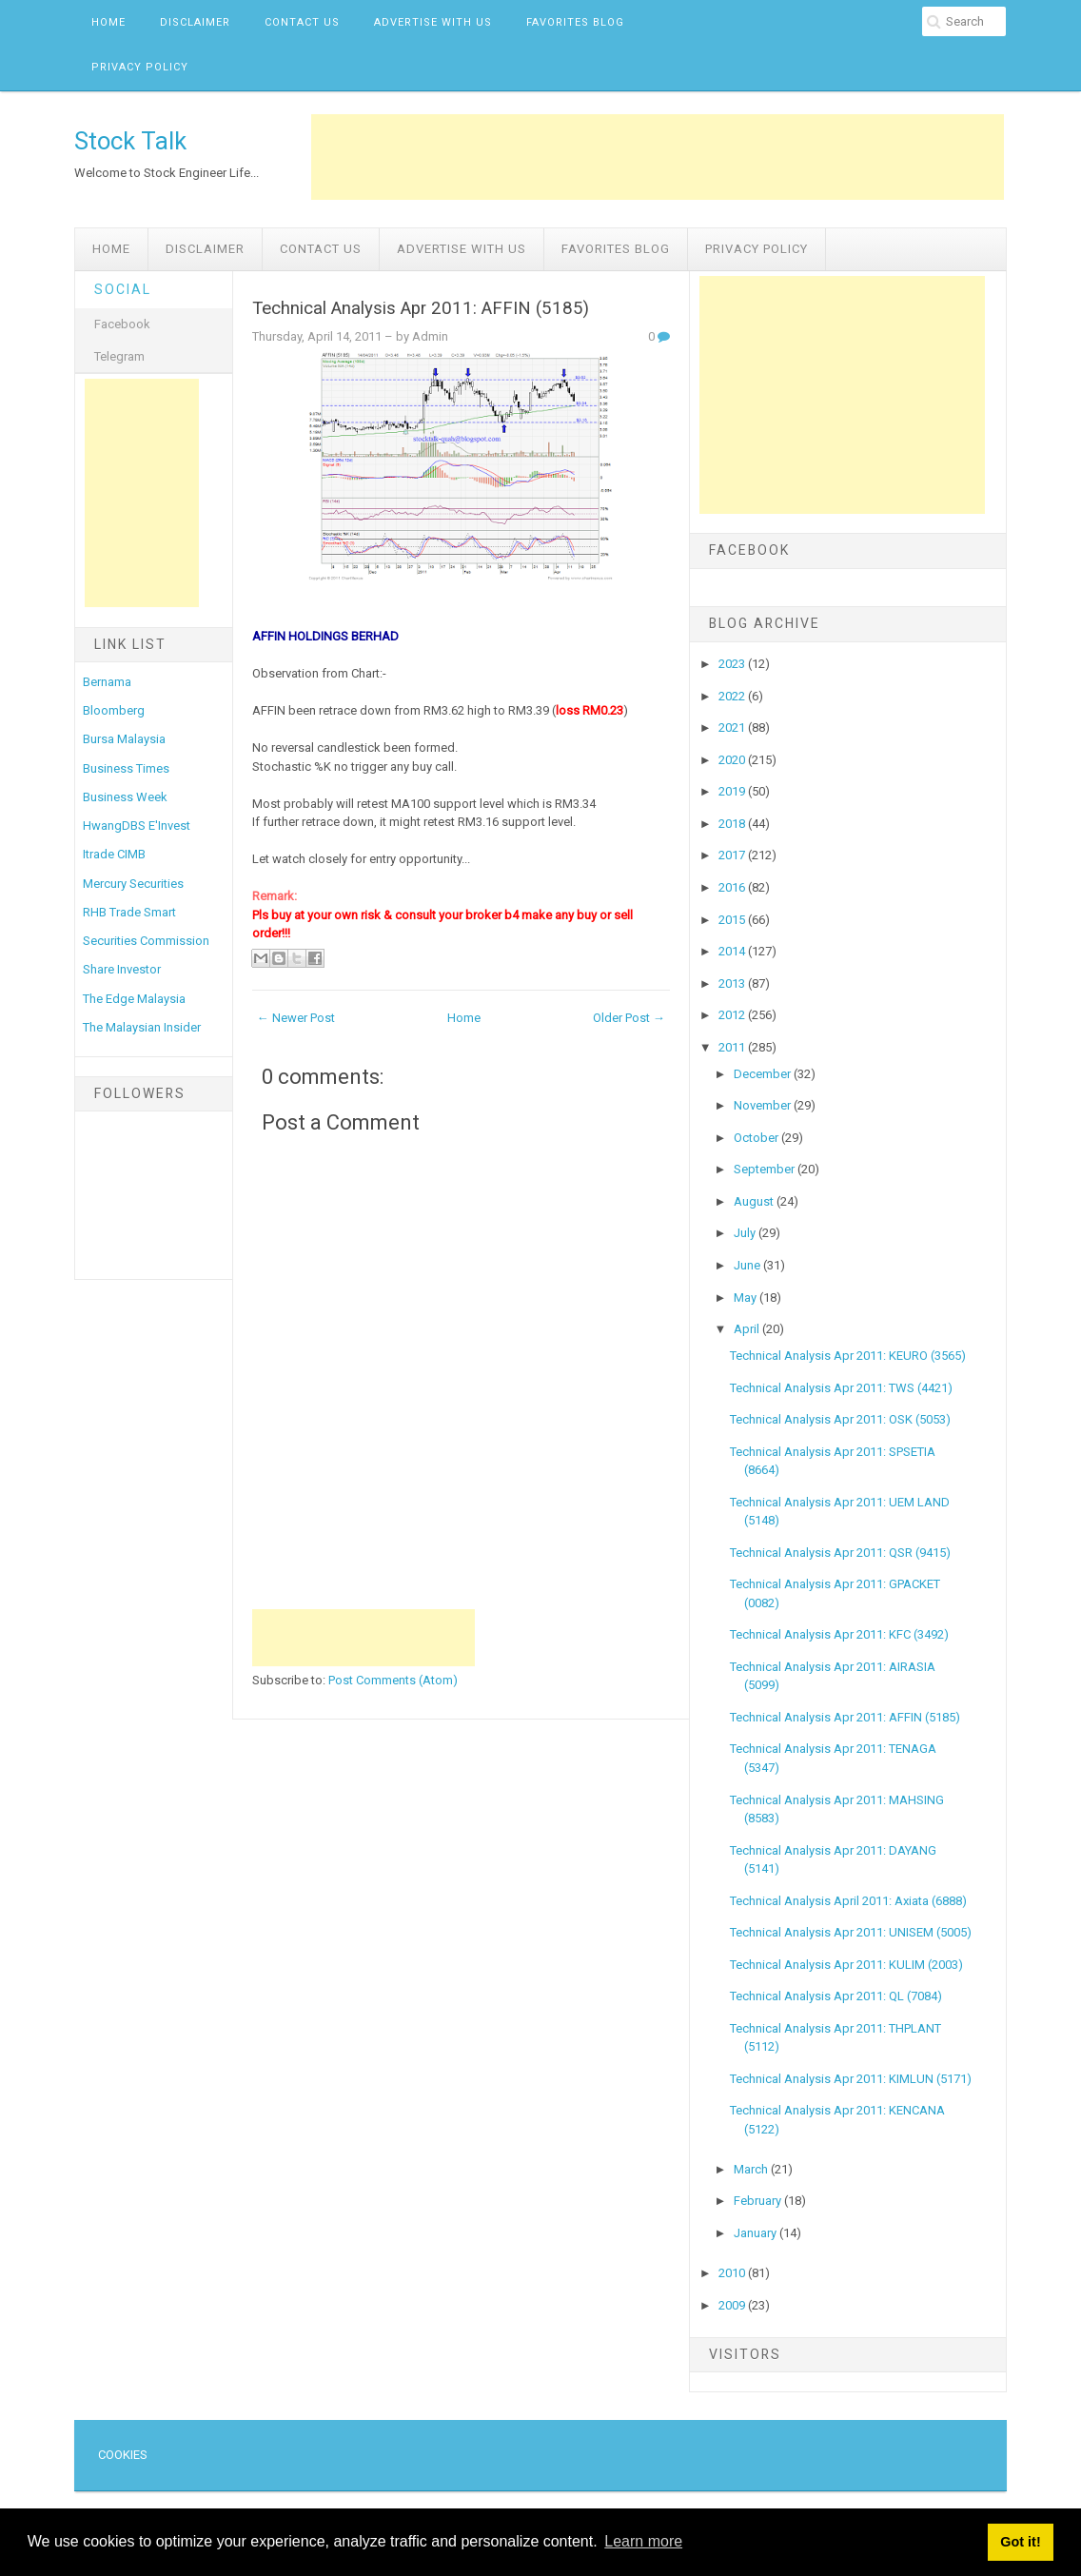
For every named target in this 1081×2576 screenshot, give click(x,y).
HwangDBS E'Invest (136, 825)
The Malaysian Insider (142, 1027)
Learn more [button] (643, 2541)
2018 (733, 823)
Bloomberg (114, 710)
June (748, 1265)
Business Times (126, 768)
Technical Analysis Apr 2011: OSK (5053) (840, 1419)
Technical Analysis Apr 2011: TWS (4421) (841, 1388)
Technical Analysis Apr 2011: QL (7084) (836, 1996)
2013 (733, 983)
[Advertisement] (657, 157)
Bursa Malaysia (124, 739)
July (746, 1233)
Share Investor (122, 969)
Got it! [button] (1020, 2541)
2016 (733, 887)
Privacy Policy (139, 67)
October (757, 1138)
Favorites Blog (575, 22)
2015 (733, 920)
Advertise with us (433, 22)
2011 (733, 1047)
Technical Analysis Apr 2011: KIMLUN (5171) (851, 2079)
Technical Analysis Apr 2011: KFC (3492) (839, 1634)
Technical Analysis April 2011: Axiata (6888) (848, 1901)
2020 (733, 760)
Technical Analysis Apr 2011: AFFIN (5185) (420, 308)
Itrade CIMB (114, 854)
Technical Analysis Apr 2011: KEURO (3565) (848, 1355)
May (746, 1297)
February (759, 2200)
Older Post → (629, 1018)
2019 (733, 791)
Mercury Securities (133, 883)
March (752, 2169)
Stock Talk (130, 141)
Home (108, 22)
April (748, 1329)
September (765, 1169)
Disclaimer (195, 22)
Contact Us (302, 22)
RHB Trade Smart (129, 912)
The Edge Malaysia (134, 999)
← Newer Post (296, 1018)
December (764, 1074)
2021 (733, 727)
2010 (733, 2273)
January (756, 2233)
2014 (733, 951)
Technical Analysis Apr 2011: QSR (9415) (840, 1552)
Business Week (125, 797)
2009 (733, 2305)
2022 (733, 696)
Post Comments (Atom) (393, 1680)
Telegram (119, 356)
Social (122, 289)
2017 (733, 855)
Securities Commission (146, 941)
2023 (733, 664)
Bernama (107, 682)
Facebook (122, 324)
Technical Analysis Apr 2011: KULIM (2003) (846, 1964)
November (764, 1105)
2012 (733, 1015)
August (755, 1201)
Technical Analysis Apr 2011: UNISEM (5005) (851, 1932)
